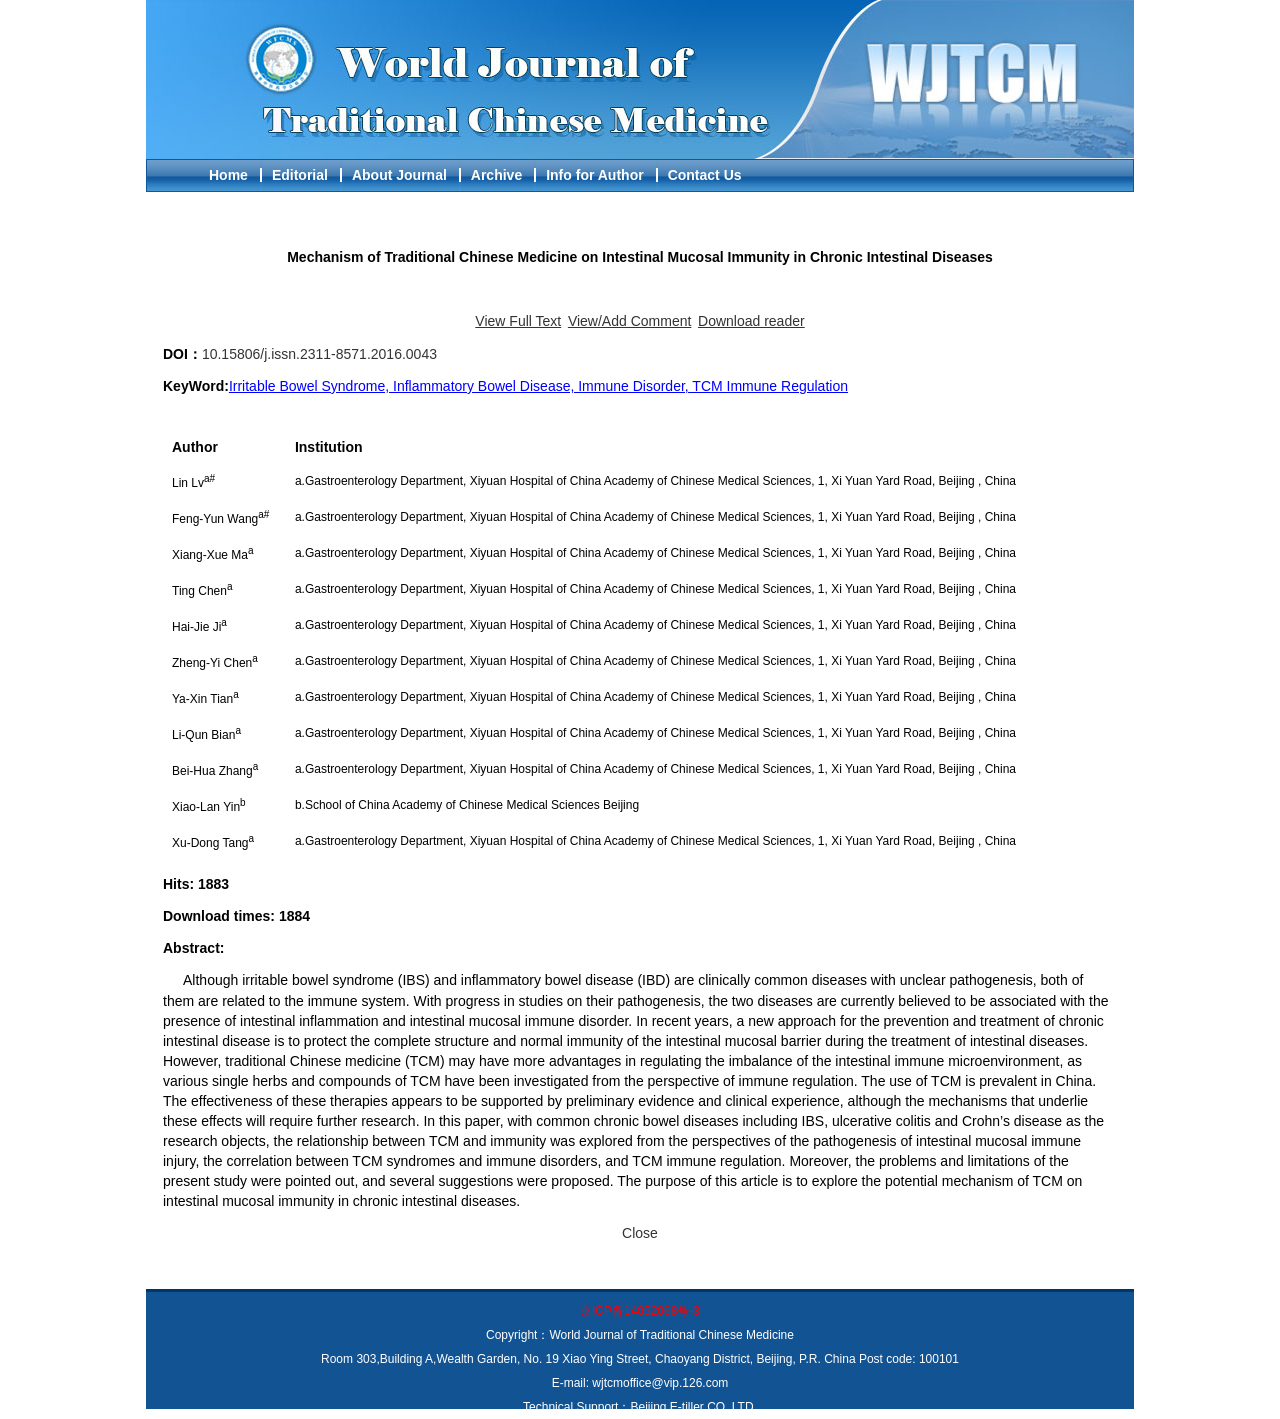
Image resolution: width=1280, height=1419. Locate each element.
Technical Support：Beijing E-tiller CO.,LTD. (640, 1407)
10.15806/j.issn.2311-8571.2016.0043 (319, 354)
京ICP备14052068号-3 (640, 1311)
